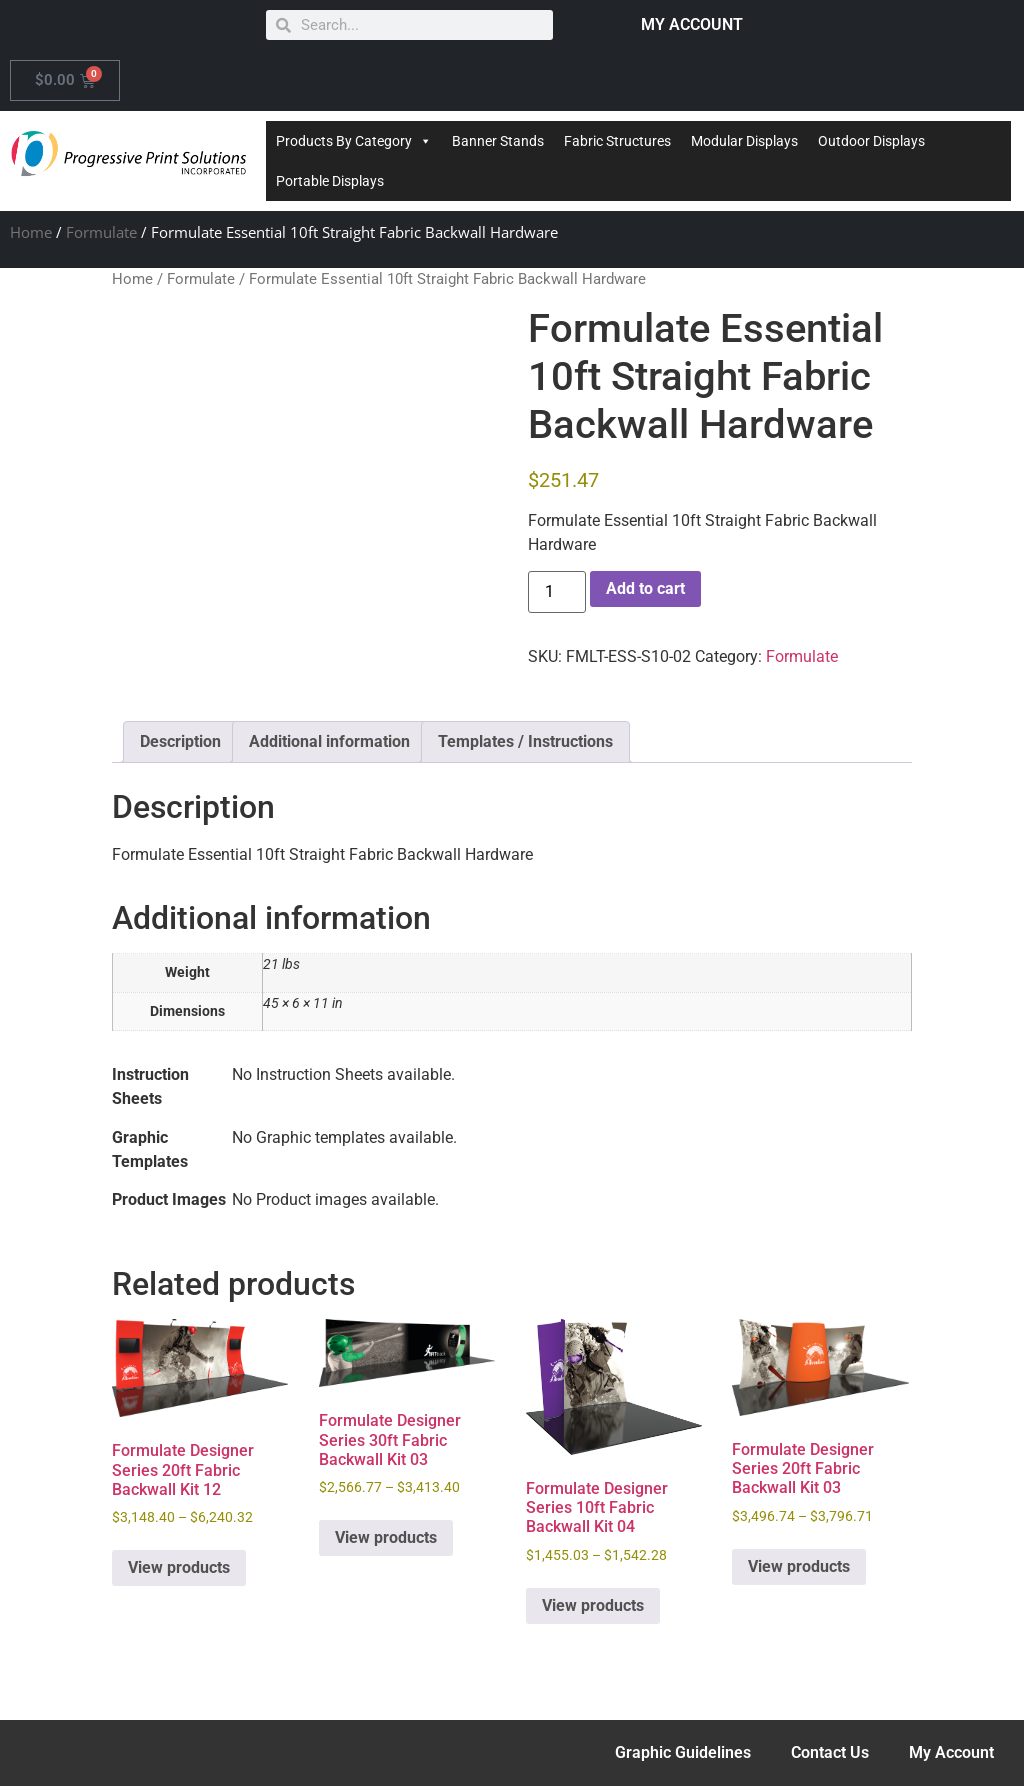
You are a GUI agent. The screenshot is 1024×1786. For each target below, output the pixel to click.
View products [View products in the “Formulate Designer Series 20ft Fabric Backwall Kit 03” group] (799, 1566)
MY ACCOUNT (692, 24)
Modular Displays (744, 141)
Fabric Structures (617, 141)
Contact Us (830, 1752)
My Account (951, 1752)
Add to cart (645, 588)
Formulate (101, 232)
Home (31, 232)
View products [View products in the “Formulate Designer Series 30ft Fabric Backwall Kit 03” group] (386, 1537)
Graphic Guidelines (683, 1752)
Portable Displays (330, 181)
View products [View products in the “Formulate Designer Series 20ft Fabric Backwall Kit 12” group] (179, 1567)
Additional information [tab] (329, 741)
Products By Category (354, 141)
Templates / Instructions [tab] (525, 741)
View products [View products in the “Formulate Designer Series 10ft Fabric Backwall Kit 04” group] (593, 1605)
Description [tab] (180, 741)
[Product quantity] (557, 592)
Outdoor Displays (871, 141)
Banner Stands (498, 141)
